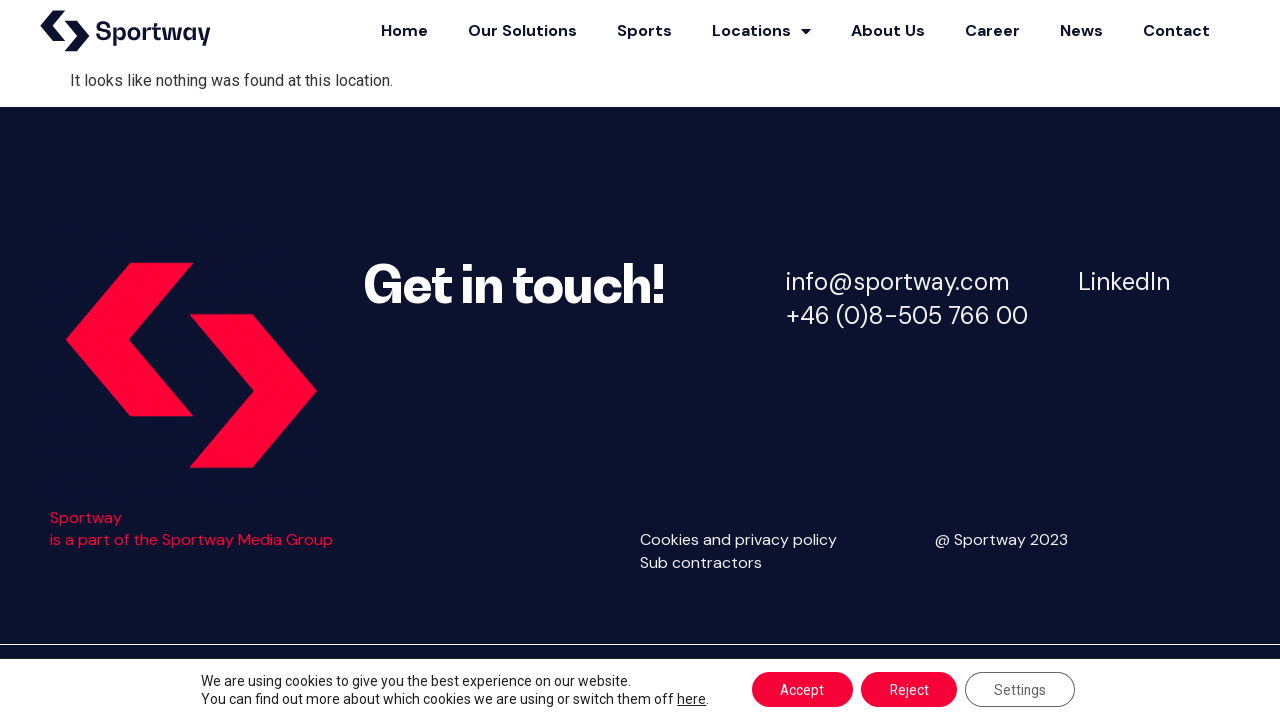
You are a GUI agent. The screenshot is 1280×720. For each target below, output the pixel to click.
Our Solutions (522, 30)
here (686, 698)
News (1081, 30)
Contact (1176, 30)
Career (992, 30)
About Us (888, 30)
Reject (909, 689)
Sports (644, 30)
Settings (1023, 689)
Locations (761, 31)
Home (404, 30)
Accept (798, 689)
